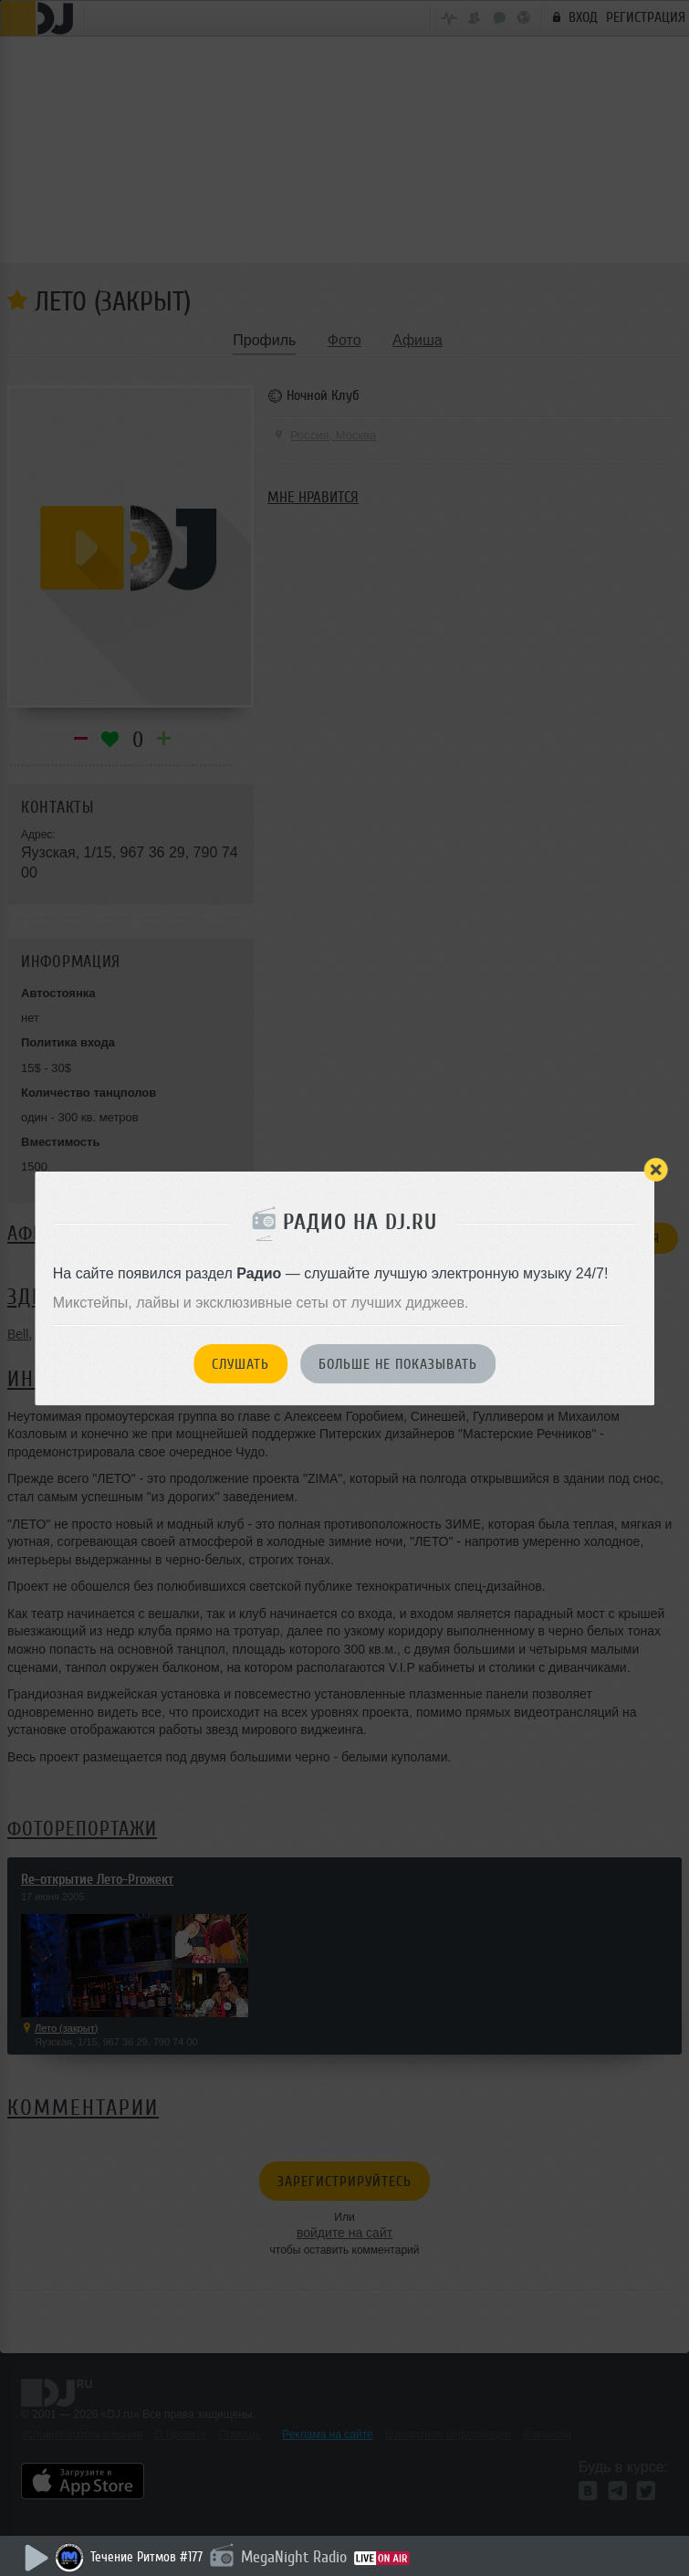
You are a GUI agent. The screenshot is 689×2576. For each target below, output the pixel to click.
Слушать (240, 1364)
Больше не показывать (397, 1364)
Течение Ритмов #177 (146, 2557)
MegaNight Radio (294, 2557)
